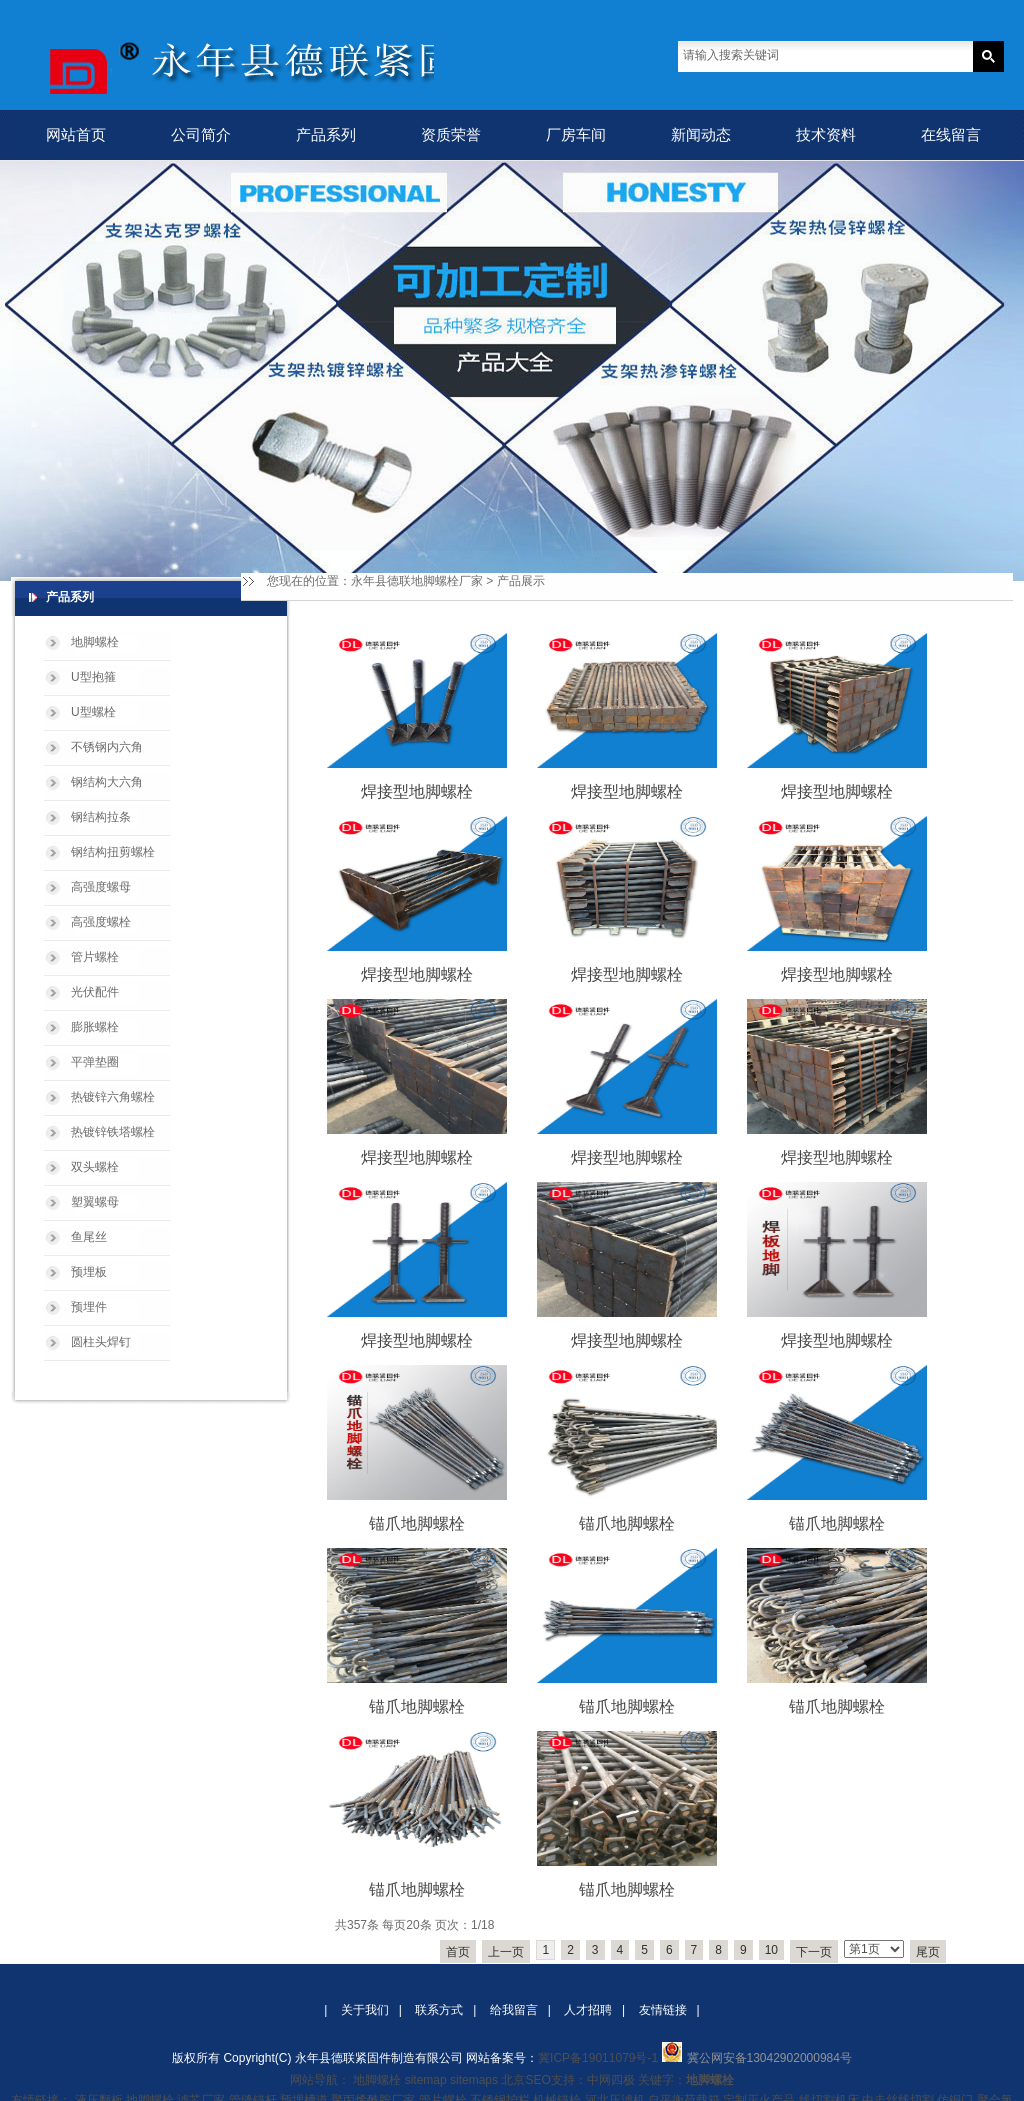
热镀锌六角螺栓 (113, 1097)
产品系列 (326, 134)
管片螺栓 (95, 957)
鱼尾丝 (89, 1237)
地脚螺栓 (95, 642)
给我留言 (514, 2010)
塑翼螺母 (95, 1202)
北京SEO (525, 2080)
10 (771, 1950)
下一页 (814, 1952)
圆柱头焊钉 (101, 1342)
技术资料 (826, 134)
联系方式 (439, 2010)
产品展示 (521, 581)
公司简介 (201, 134)
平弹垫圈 (95, 1062)
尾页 (928, 1952)
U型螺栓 (93, 712)
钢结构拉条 (101, 817)
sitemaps (474, 2080)
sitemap (426, 2080)
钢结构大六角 (107, 782)
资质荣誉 (451, 134)
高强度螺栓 (101, 922)
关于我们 (365, 2010)
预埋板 (89, 1272)
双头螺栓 (95, 1167)
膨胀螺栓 (95, 1027)
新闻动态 (701, 134)
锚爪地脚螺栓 (417, 1523)
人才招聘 (588, 2010)
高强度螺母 (101, 887)
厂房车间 (576, 134)
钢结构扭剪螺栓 (113, 852)
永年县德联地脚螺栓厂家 (417, 581)
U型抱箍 (93, 677)
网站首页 (76, 134)
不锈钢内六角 (107, 747)
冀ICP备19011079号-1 (598, 2058)
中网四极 (611, 2080)
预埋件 (89, 1307)
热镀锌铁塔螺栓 (113, 1132)
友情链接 (663, 2010)
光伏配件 (95, 992)
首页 (458, 1952)
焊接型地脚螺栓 (417, 791)
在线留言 (951, 134)
